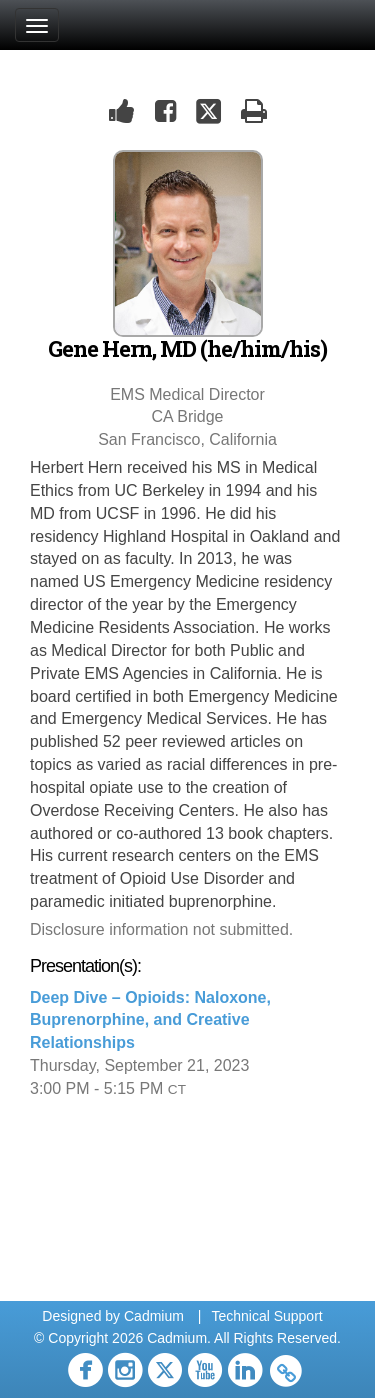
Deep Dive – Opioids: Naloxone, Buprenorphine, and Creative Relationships (150, 1020)
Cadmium (154, 1316)
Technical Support (266, 1316)
